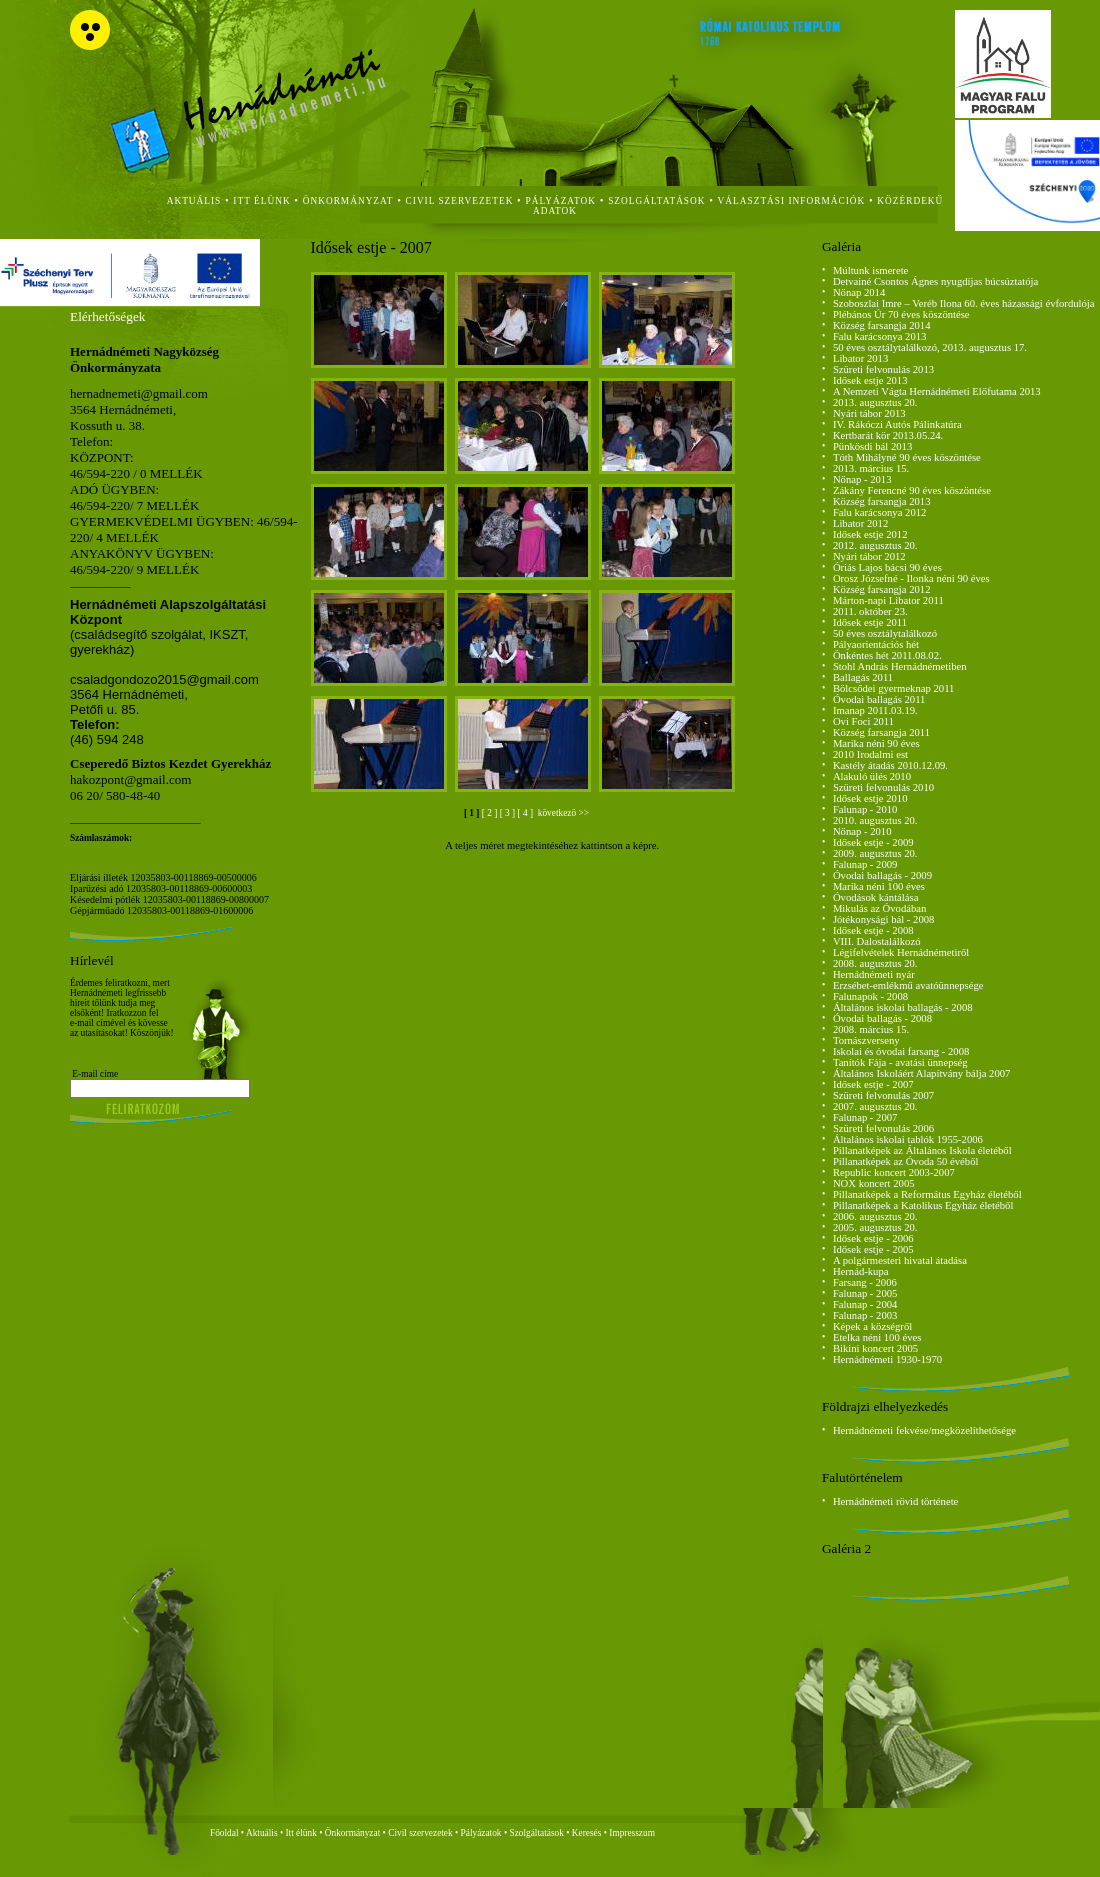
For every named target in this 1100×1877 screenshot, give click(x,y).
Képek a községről (872, 1326)
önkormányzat (348, 201)
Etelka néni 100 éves (877, 1337)
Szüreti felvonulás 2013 (883, 369)
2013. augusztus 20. (875, 402)
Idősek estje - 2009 (873, 842)
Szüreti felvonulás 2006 (883, 1128)
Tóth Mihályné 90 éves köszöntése (907, 457)
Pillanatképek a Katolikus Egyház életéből (923, 1205)
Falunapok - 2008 (870, 996)
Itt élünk (301, 1833)
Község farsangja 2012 (882, 589)
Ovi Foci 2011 (863, 721)
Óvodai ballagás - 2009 (882, 875)
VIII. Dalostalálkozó (877, 941)
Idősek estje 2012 (870, 534)
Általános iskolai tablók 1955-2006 (908, 1139)
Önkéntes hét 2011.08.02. (887, 655)
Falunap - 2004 (865, 1304)
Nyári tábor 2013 (869, 413)
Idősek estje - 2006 (873, 1238)
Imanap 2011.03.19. (875, 710)
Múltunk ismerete (870, 270)
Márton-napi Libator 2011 (888, 600)
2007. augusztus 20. (875, 1106)
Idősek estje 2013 (870, 380)
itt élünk (261, 201)
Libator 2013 (860, 358)
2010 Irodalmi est (870, 754)
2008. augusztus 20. (875, 963)
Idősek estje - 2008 (873, 930)
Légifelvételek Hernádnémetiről (901, 952)
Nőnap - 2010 (862, 831)
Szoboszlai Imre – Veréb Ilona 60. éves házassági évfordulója (964, 303)
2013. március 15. (871, 468)
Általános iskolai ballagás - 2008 (903, 1007)
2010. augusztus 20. (875, 820)
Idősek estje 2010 (870, 798)
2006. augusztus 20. (875, 1216)
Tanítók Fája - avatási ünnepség (900, 1062)
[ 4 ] (527, 813)
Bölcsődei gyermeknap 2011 (894, 688)
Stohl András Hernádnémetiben (900, 666)
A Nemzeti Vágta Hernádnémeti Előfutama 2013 (937, 391)
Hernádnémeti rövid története (895, 1501)
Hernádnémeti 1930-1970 (887, 1359)
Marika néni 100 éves (879, 886)
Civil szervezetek (420, 1833)
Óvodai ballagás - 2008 (882, 1018)
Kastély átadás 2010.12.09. (890, 765)
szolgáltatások (656, 201)
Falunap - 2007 (865, 1117)
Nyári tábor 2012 (869, 556)
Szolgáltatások (536, 1833)
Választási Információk (792, 201)
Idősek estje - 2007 (873, 1084)
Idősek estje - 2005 (873, 1249)
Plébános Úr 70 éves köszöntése (901, 314)
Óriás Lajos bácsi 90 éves (887, 567)
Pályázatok (561, 201)
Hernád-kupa (861, 1271)
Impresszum (632, 1833)
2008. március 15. (871, 1029)
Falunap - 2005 (865, 1293)
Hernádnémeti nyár (874, 974)
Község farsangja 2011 (881, 732)
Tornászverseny (866, 1040)
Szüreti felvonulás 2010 (883, 787)
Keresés (587, 1833)
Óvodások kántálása (876, 897)
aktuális (194, 201)
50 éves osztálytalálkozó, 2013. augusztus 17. (930, 347)
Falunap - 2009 (865, 864)
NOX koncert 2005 (874, 1183)
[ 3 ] (509, 813)
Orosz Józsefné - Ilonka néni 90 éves (911, 578)
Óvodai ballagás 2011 (879, 699)
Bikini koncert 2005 (875, 1348)
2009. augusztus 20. (875, 853)
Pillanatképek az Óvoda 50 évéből (906, 1161)
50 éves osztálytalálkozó (885, 633)
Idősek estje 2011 (870, 622)
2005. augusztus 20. (875, 1227)
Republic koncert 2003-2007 (894, 1172)
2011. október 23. (870, 611)
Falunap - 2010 (865, 809)
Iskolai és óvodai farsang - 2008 (901, 1051)
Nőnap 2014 (859, 292)
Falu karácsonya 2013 (880, 336)
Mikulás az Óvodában (880, 908)
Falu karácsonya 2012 (880, 512)
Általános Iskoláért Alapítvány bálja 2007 (922, 1073)
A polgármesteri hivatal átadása (900, 1260)
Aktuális (262, 1833)
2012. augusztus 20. (875, 545)
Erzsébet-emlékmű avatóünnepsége (908, 985)
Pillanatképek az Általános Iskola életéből (922, 1150)
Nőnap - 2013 (862, 479)
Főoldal (224, 1833)
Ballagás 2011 (863, 677)
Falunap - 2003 (865, 1315)
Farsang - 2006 (865, 1282)
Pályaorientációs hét (876, 644)
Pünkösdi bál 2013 (872, 446)
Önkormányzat (352, 1833)
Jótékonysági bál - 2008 (884, 919)
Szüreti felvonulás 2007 (883, 1095)
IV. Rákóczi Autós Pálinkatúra (897, 424)
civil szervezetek (460, 201)
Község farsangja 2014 (882, 325)
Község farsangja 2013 (882, 501)
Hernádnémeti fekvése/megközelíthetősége (924, 1430)
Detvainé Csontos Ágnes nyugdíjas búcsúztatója (935, 281)
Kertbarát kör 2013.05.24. (888, 435)
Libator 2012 (860, 523)
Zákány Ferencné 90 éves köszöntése (912, 490)
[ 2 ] (491, 813)
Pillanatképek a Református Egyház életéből (927, 1194)
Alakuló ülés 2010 (872, 776)
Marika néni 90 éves (876, 743)
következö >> (562, 813)
